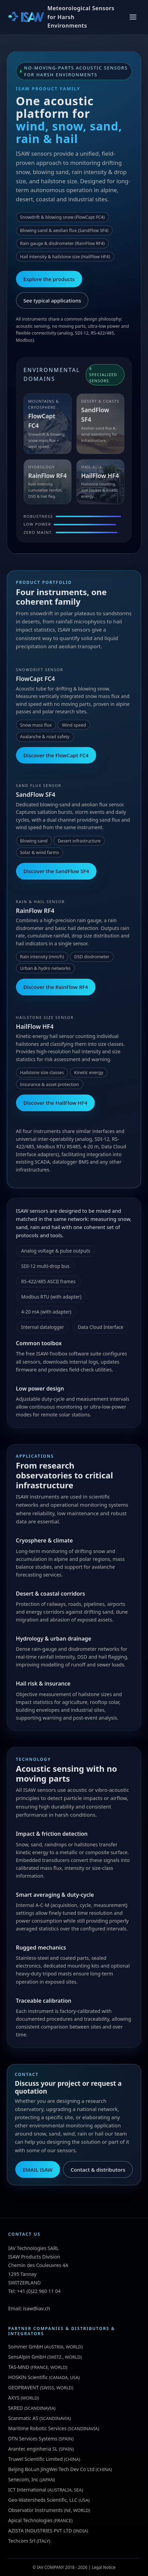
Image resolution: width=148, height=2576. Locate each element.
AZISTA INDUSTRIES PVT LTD (40, 2530)
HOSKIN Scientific (28, 2377)
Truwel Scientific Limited (35, 2459)
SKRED (15, 2408)
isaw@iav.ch (36, 2308)
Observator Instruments (35, 2510)
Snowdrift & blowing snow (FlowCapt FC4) (62, 217)
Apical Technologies (30, 2520)
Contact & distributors (98, 2169)
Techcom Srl (21, 2541)
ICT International (27, 2489)
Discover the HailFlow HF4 (55, 1102)
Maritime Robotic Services (37, 2428)
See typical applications (52, 300)
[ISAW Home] (61, 17)
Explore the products (49, 279)
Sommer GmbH (25, 2346)
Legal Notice (104, 2567)
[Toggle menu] (133, 17)
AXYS (13, 2397)
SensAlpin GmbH (27, 2357)
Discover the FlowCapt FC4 (55, 755)
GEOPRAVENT (23, 2387)
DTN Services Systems (32, 2438)
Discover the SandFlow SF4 (56, 871)
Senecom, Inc (23, 2479)
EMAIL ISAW (38, 2169)
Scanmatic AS (23, 2418)
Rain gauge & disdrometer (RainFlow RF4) (62, 243)
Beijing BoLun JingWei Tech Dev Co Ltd (51, 2469)
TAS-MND (18, 2367)
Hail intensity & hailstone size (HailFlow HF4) (65, 256)
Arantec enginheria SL (33, 2449)
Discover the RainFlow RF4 (55, 986)
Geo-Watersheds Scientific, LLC (42, 2500)
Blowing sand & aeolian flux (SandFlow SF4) (64, 230)
